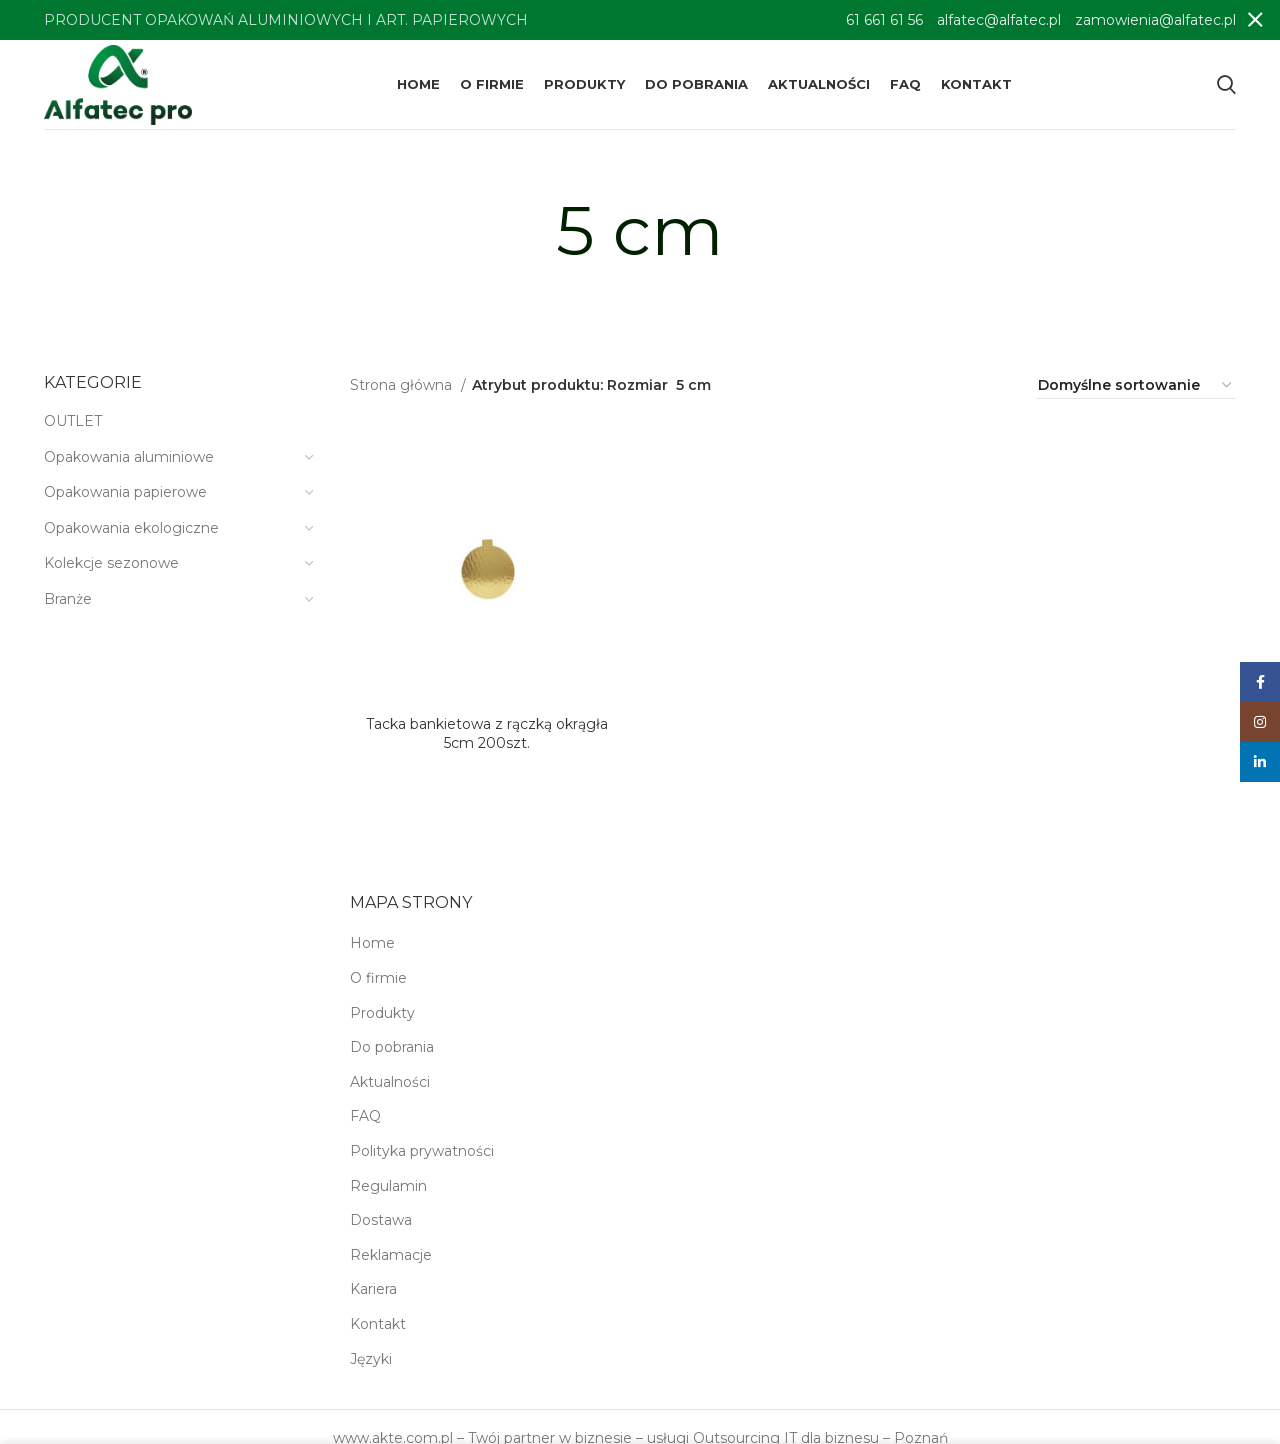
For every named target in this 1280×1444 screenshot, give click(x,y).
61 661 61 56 (884, 20)
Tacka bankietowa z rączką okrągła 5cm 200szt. (487, 734)
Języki (371, 1359)
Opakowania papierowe (125, 492)
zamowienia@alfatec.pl (1155, 20)
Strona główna (403, 385)
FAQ (365, 1116)
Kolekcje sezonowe (111, 563)
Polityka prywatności (422, 1151)
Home (372, 943)
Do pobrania (392, 1047)
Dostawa (381, 1220)
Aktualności (390, 1082)
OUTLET (73, 421)
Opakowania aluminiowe (129, 457)
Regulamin (388, 1186)
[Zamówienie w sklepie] (1136, 386)
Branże (68, 599)
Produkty (382, 1013)
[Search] (1226, 85)
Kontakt (378, 1324)
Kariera (373, 1289)
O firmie (378, 978)
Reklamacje (391, 1255)
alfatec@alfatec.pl (999, 20)
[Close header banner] (1255, 20)
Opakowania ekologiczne (131, 528)
